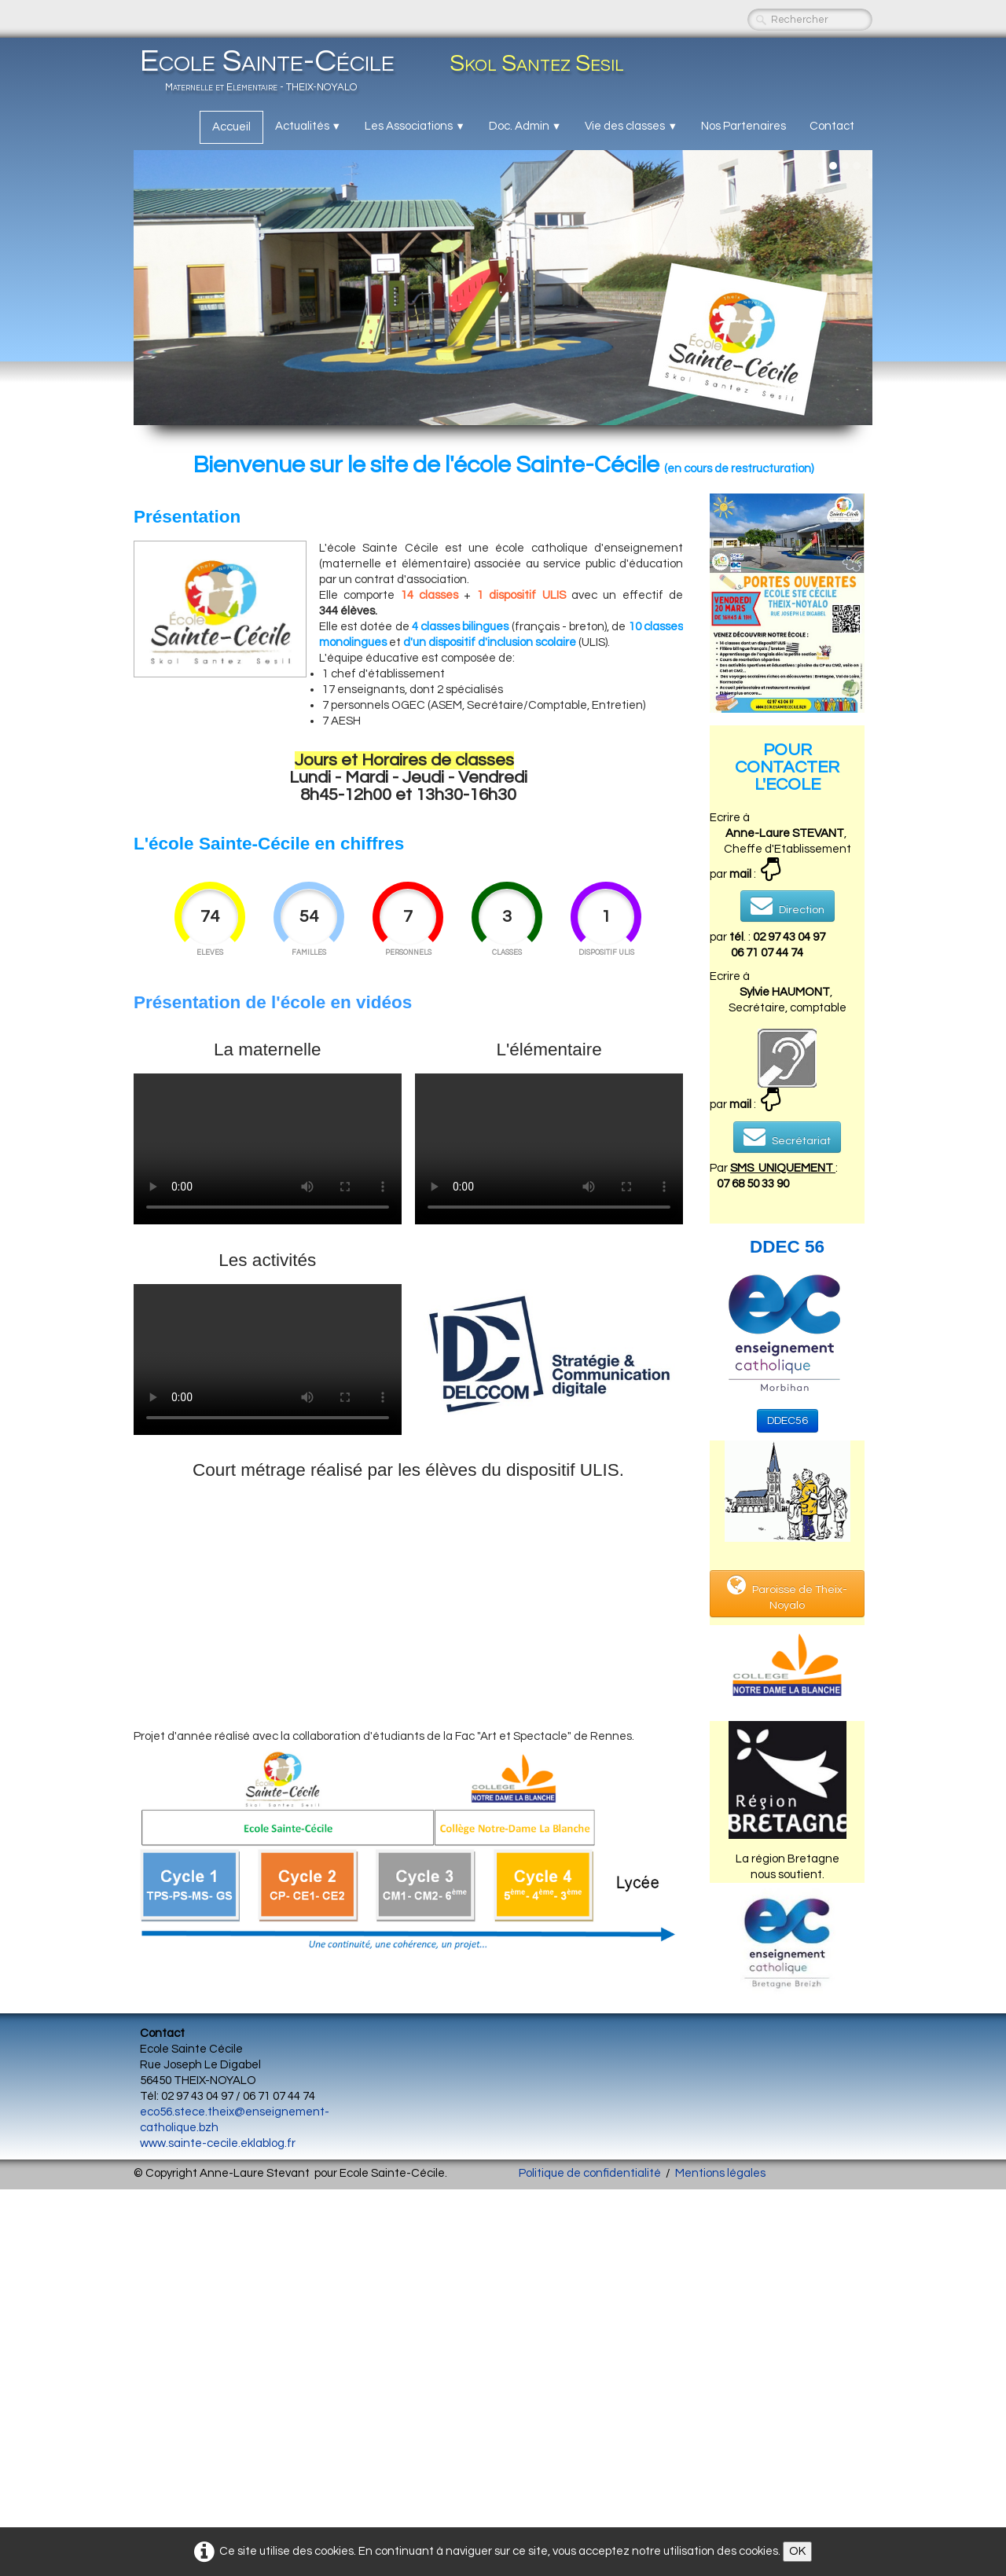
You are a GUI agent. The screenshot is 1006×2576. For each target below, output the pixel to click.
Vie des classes (631, 126)
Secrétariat (787, 1136)
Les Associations (415, 126)
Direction (787, 905)
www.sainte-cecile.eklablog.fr (218, 2143)
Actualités (308, 126)
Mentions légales (720, 2173)
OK (797, 2551)
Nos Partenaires (743, 126)
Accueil (231, 127)
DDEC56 (787, 1420)
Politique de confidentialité (590, 2173)
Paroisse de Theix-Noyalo (787, 1592)
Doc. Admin (525, 126)
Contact (832, 126)
